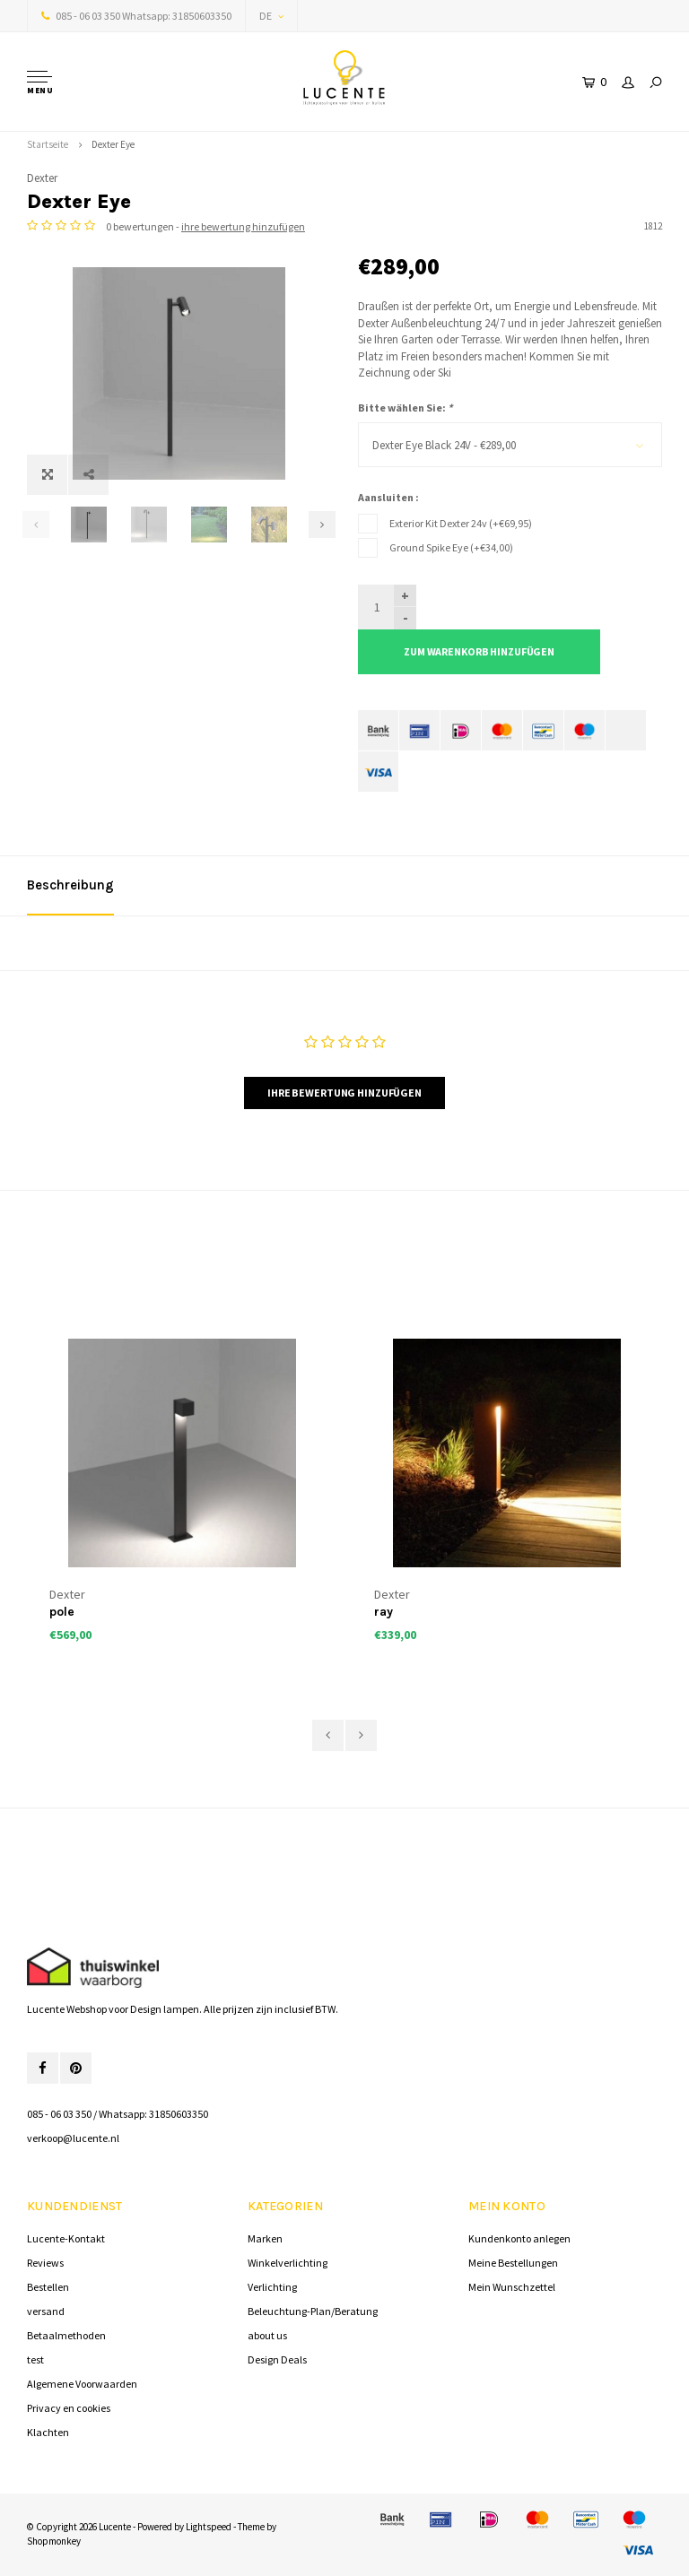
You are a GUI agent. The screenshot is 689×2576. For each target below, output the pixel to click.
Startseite (47, 144)
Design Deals (277, 2359)
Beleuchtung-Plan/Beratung (313, 2311)
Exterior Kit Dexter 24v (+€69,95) (460, 523)
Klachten (48, 2432)
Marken (265, 2238)
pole (61, 1611)
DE (271, 15)
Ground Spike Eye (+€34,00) (451, 547)
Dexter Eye (113, 144)
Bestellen (48, 2287)
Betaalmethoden (66, 2335)
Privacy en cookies (68, 2408)
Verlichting (272, 2287)
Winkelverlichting (287, 2262)
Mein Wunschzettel (511, 2287)
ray (383, 1611)
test (35, 2359)
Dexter (42, 178)
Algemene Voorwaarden (82, 2383)
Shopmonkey (54, 2541)
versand (46, 2311)
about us (267, 2335)
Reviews (45, 2262)
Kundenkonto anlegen (519, 2238)
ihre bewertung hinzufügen (243, 226)
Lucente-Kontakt (66, 2238)
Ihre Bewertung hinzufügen (344, 1092)
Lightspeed (208, 2526)
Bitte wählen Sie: (405, 407)
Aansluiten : (388, 497)
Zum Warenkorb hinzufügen (479, 651)
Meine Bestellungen (513, 2262)
